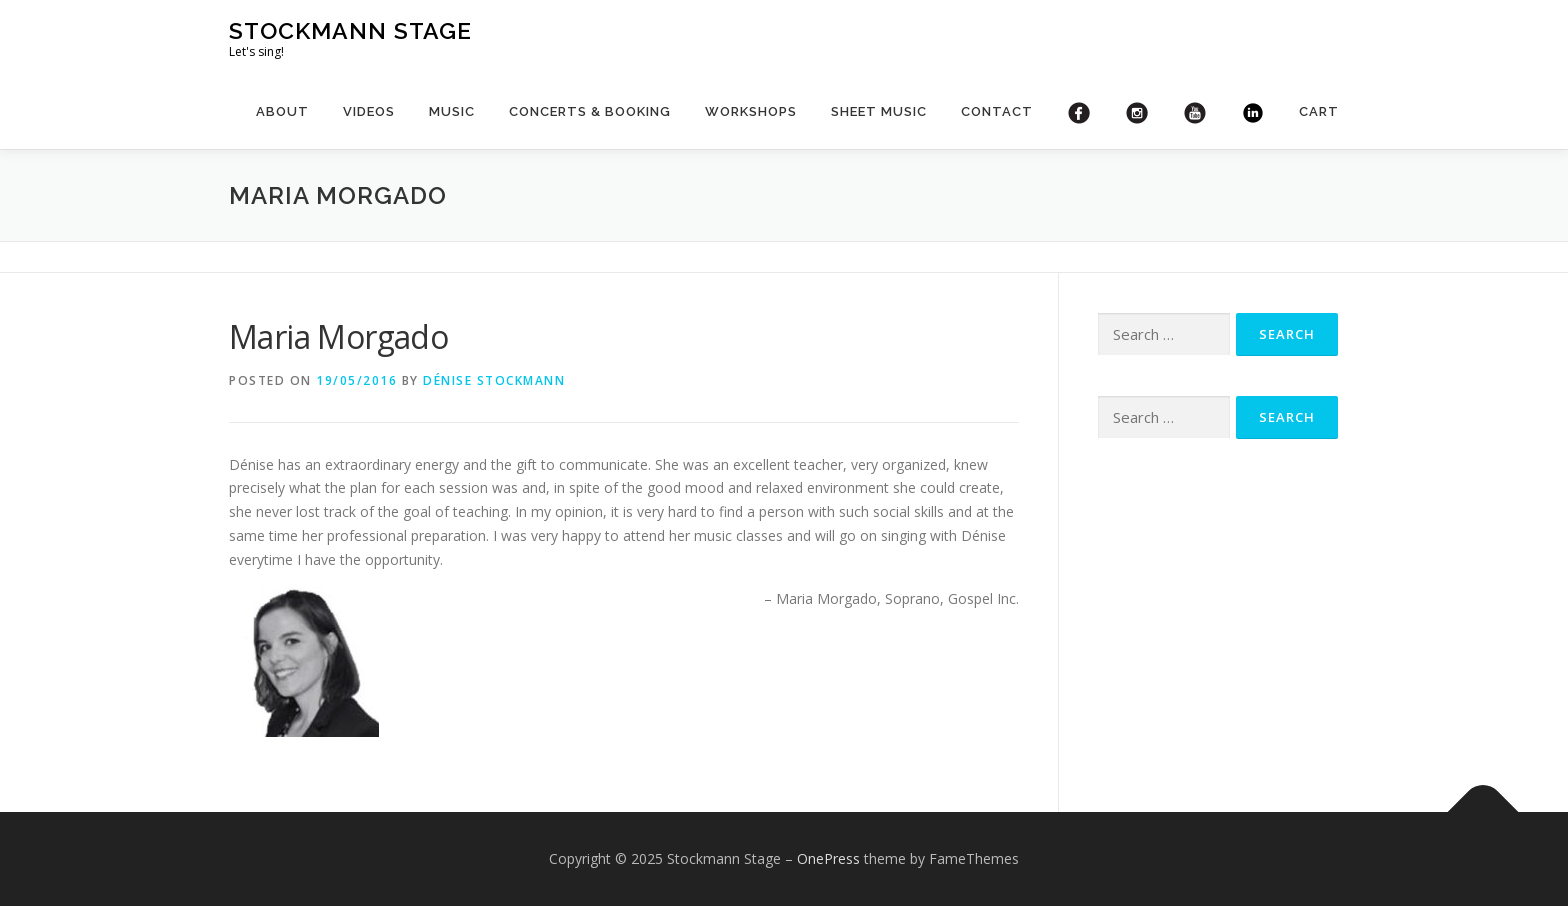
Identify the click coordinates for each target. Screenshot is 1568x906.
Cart (1319, 111)
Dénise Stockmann (494, 380)
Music (452, 111)
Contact (997, 111)
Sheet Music (879, 111)
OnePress (828, 858)
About (282, 111)
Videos (369, 111)
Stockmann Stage (350, 30)
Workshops (751, 111)
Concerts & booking (590, 111)
